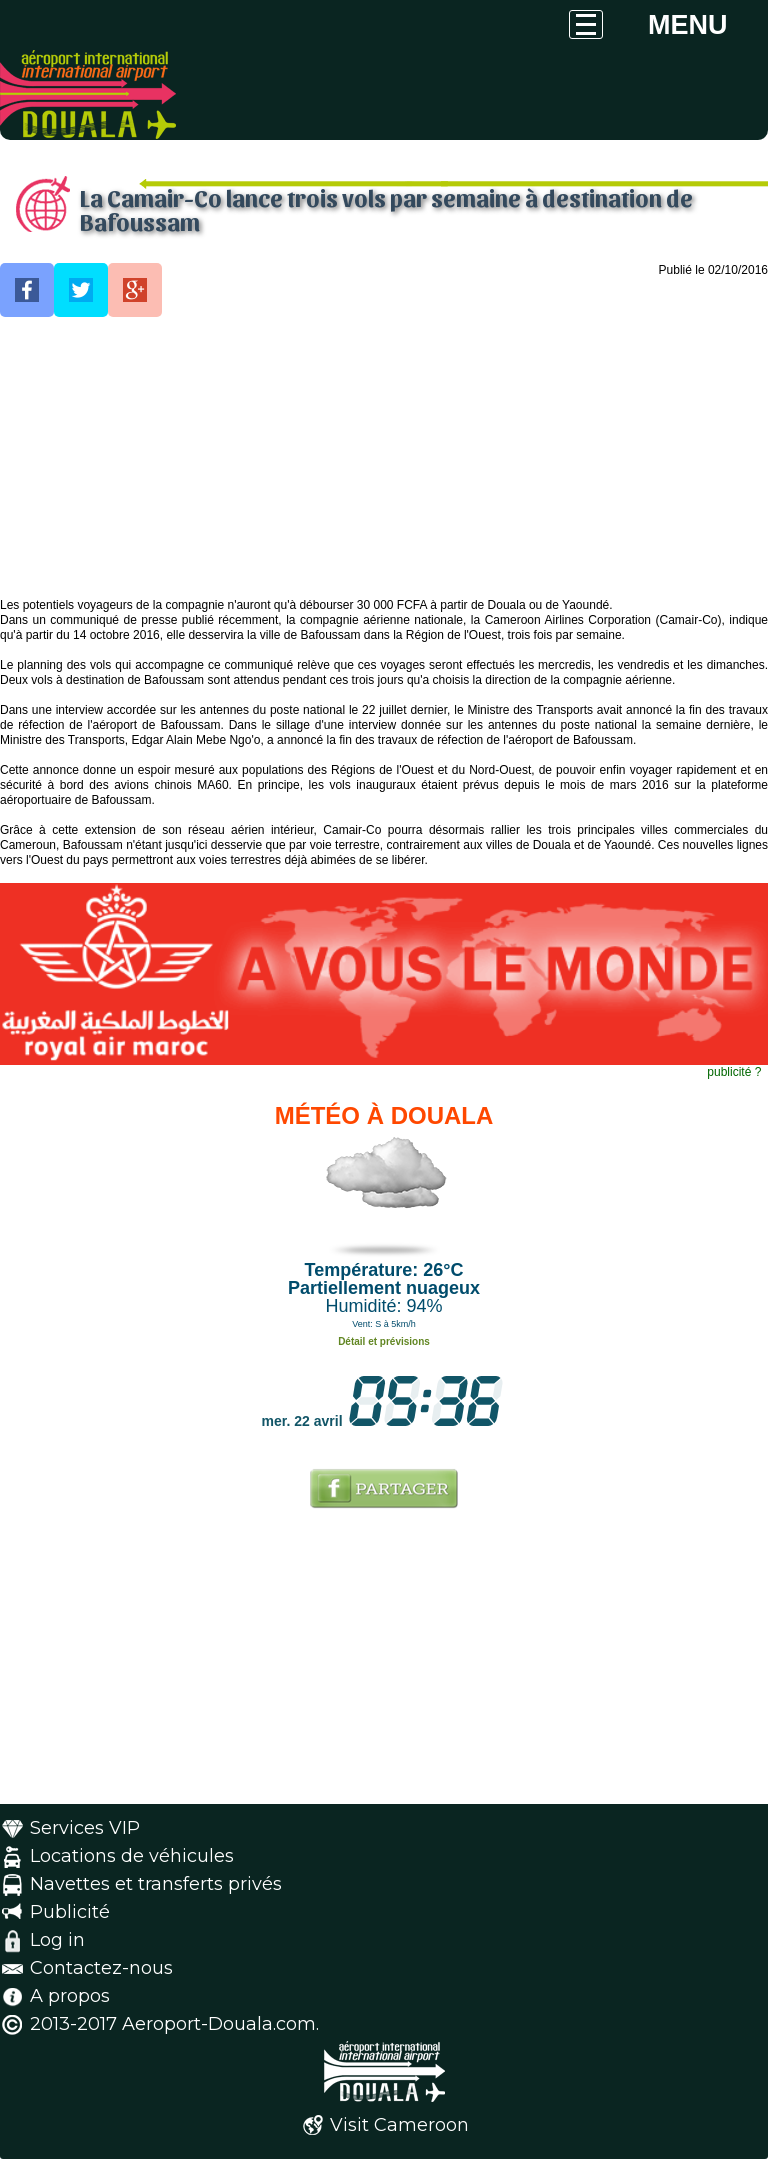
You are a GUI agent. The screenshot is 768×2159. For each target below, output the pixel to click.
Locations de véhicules (132, 1856)
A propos (70, 1996)
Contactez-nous (101, 1968)
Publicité (70, 1912)
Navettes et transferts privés (156, 1884)
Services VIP (85, 1828)
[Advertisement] (384, 458)
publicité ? (734, 1072)
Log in (57, 1940)
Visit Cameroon (399, 2125)
